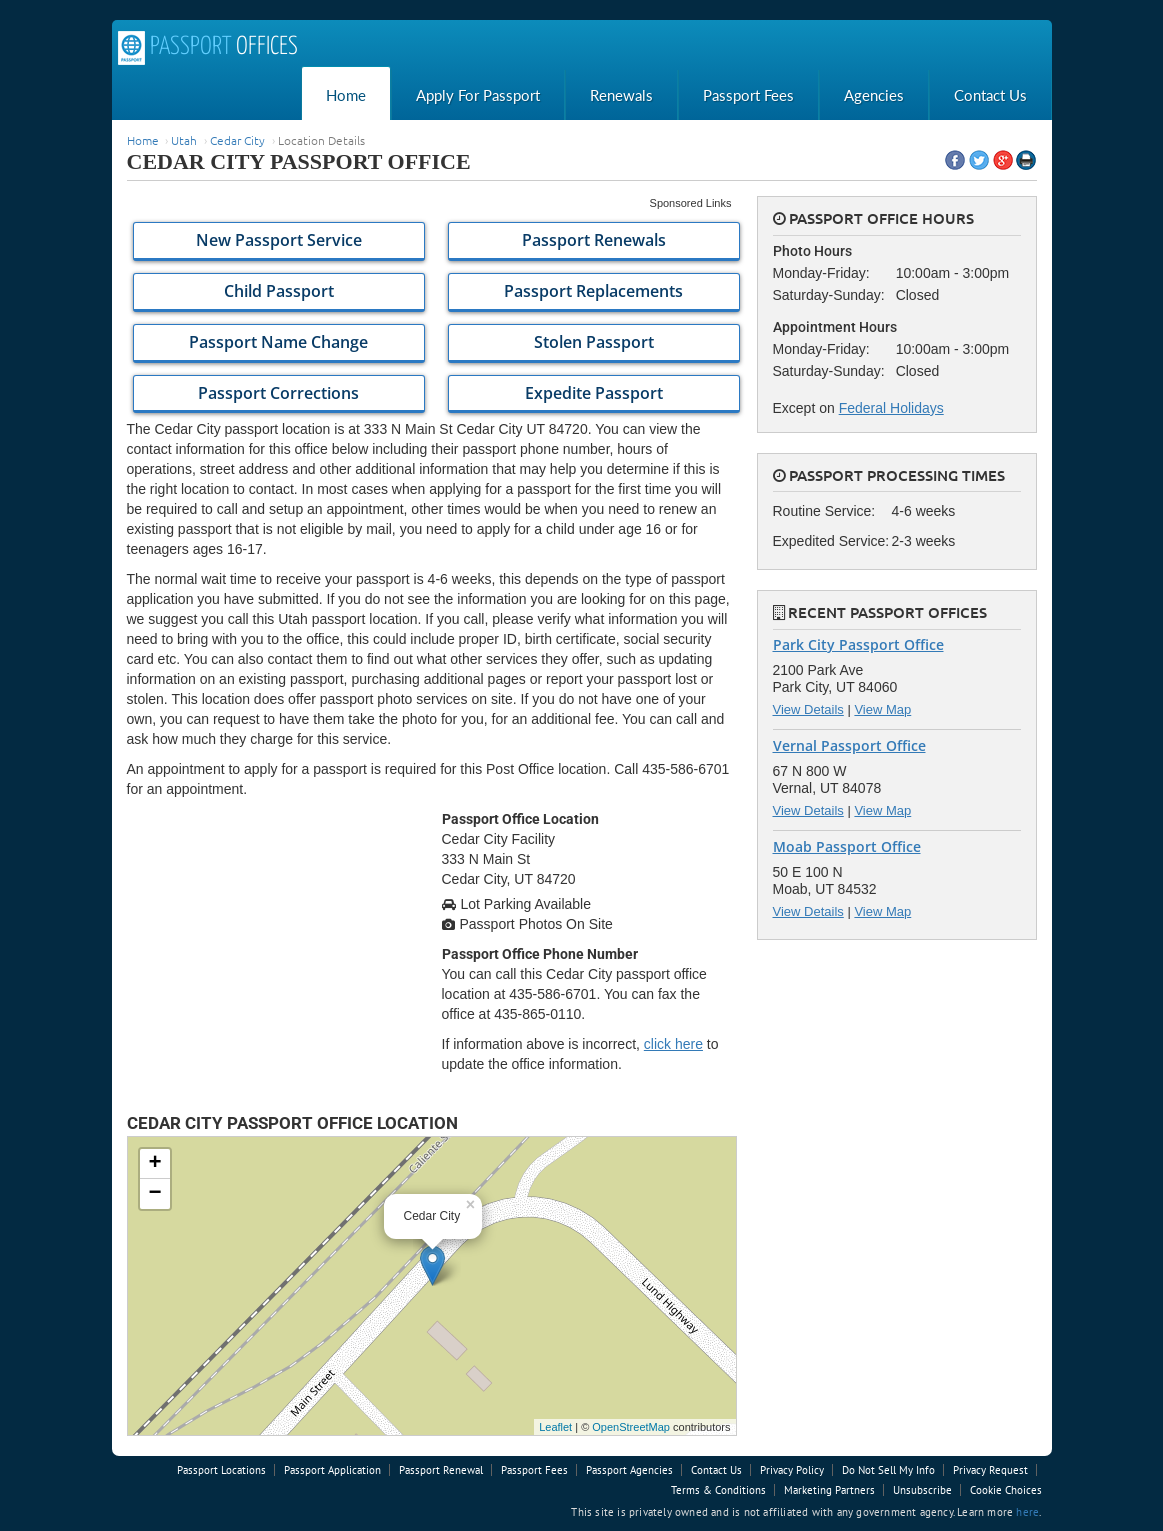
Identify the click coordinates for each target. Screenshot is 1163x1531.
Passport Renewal (441, 1470)
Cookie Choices (1006, 1490)
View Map (882, 709)
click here (673, 1044)
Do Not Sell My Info (888, 1470)
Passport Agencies (629, 1470)
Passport (208, 48)
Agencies (874, 95)
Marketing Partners (829, 1490)
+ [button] (154, 1164)
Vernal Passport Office (849, 745)
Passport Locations (221, 1470)
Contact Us (990, 95)
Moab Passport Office (847, 846)
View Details (808, 709)
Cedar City (237, 140)
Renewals (621, 95)
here (1027, 1512)
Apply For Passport (478, 95)
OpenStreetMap (631, 1427)
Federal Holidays (891, 408)
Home (346, 95)
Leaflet (555, 1427)
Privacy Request (990, 1470)
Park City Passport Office (858, 644)
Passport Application (332, 1470)
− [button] (154, 1194)
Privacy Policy (792, 1470)
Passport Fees (748, 95)
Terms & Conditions (718, 1490)
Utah (184, 140)
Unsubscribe (922, 1490)
